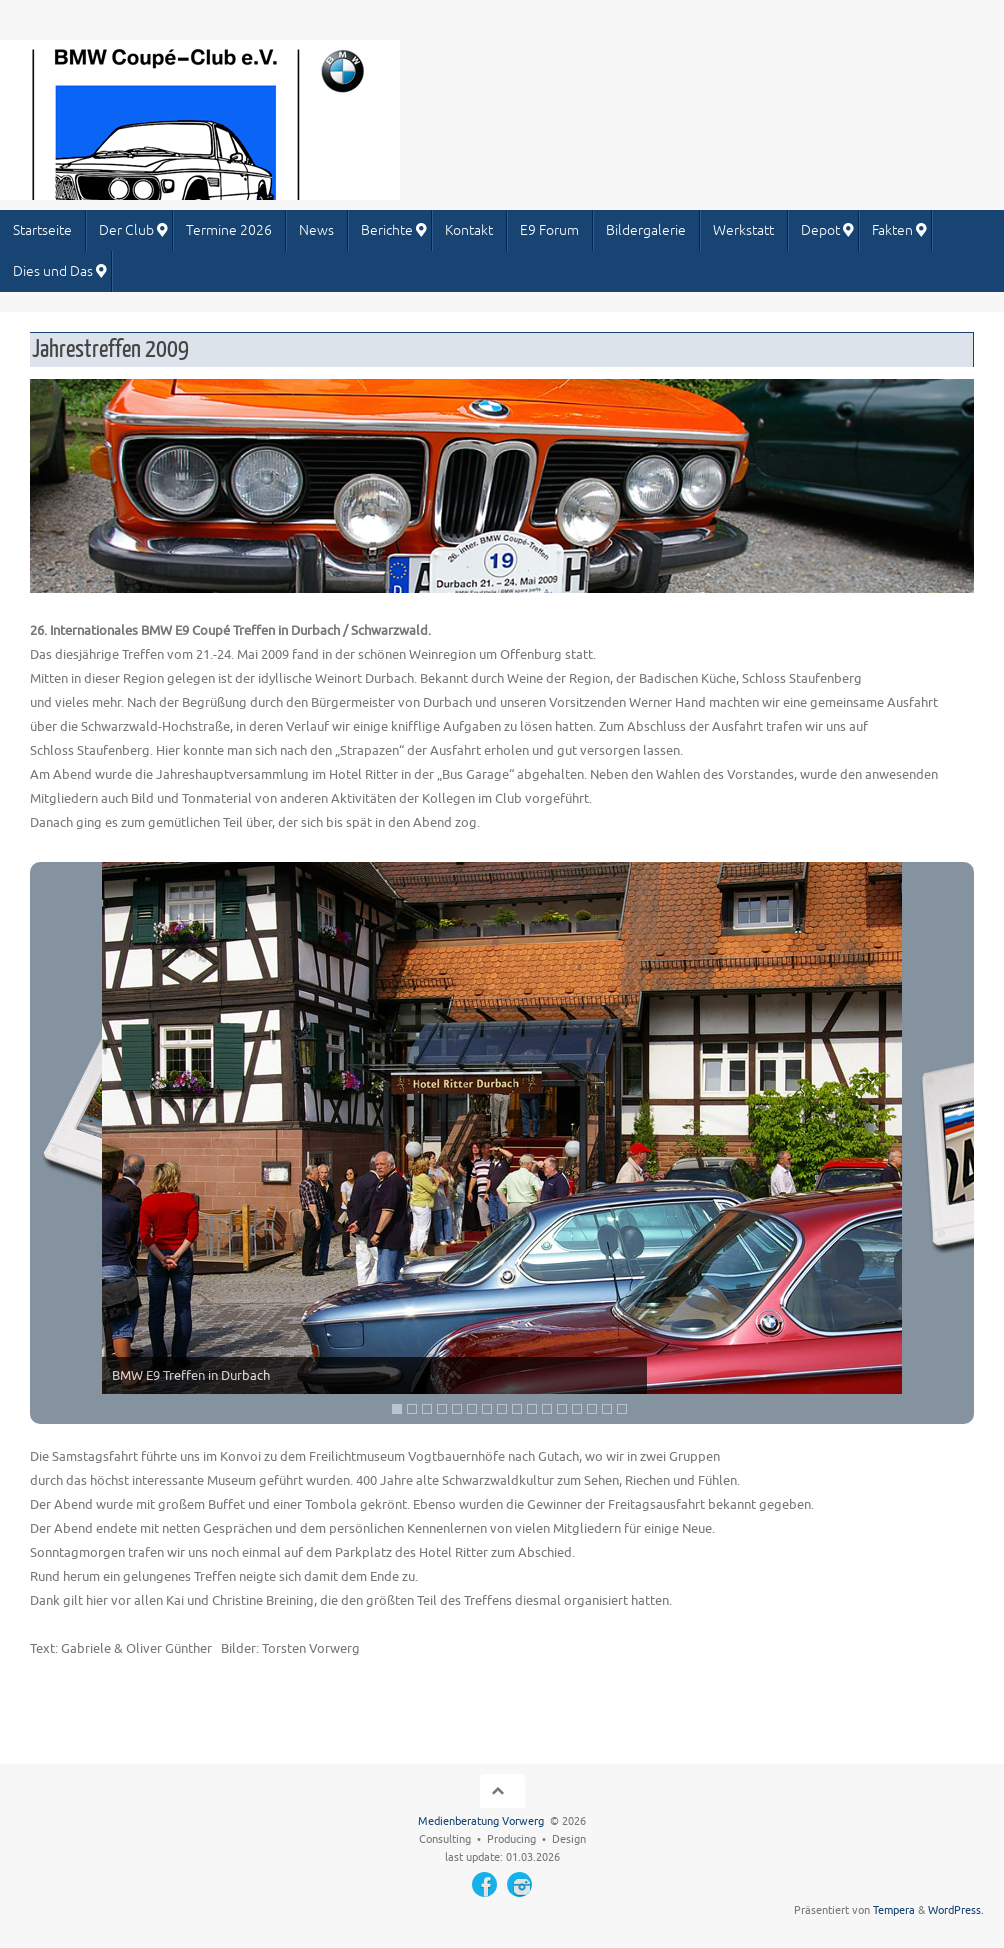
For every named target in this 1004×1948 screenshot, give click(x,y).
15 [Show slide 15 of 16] (607, 1409)
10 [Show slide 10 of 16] (532, 1409)
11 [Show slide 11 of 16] (547, 1409)
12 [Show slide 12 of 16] (562, 1409)
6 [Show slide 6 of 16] (472, 1409)
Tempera (894, 1910)
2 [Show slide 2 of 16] (412, 1409)
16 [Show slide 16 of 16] (622, 1409)
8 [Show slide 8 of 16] (502, 1409)
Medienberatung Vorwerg (481, 1821)
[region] (502, 1143)
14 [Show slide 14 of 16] (592, 1409)
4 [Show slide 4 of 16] (442, 1409)
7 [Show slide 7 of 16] (487, 1409)
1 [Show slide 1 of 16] (397, 1409)
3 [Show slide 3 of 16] (427, 1409)
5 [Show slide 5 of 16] (457, 1409)
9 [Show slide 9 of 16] (517, 1409)
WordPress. (956, 1910)
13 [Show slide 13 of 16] (577, 1409)
